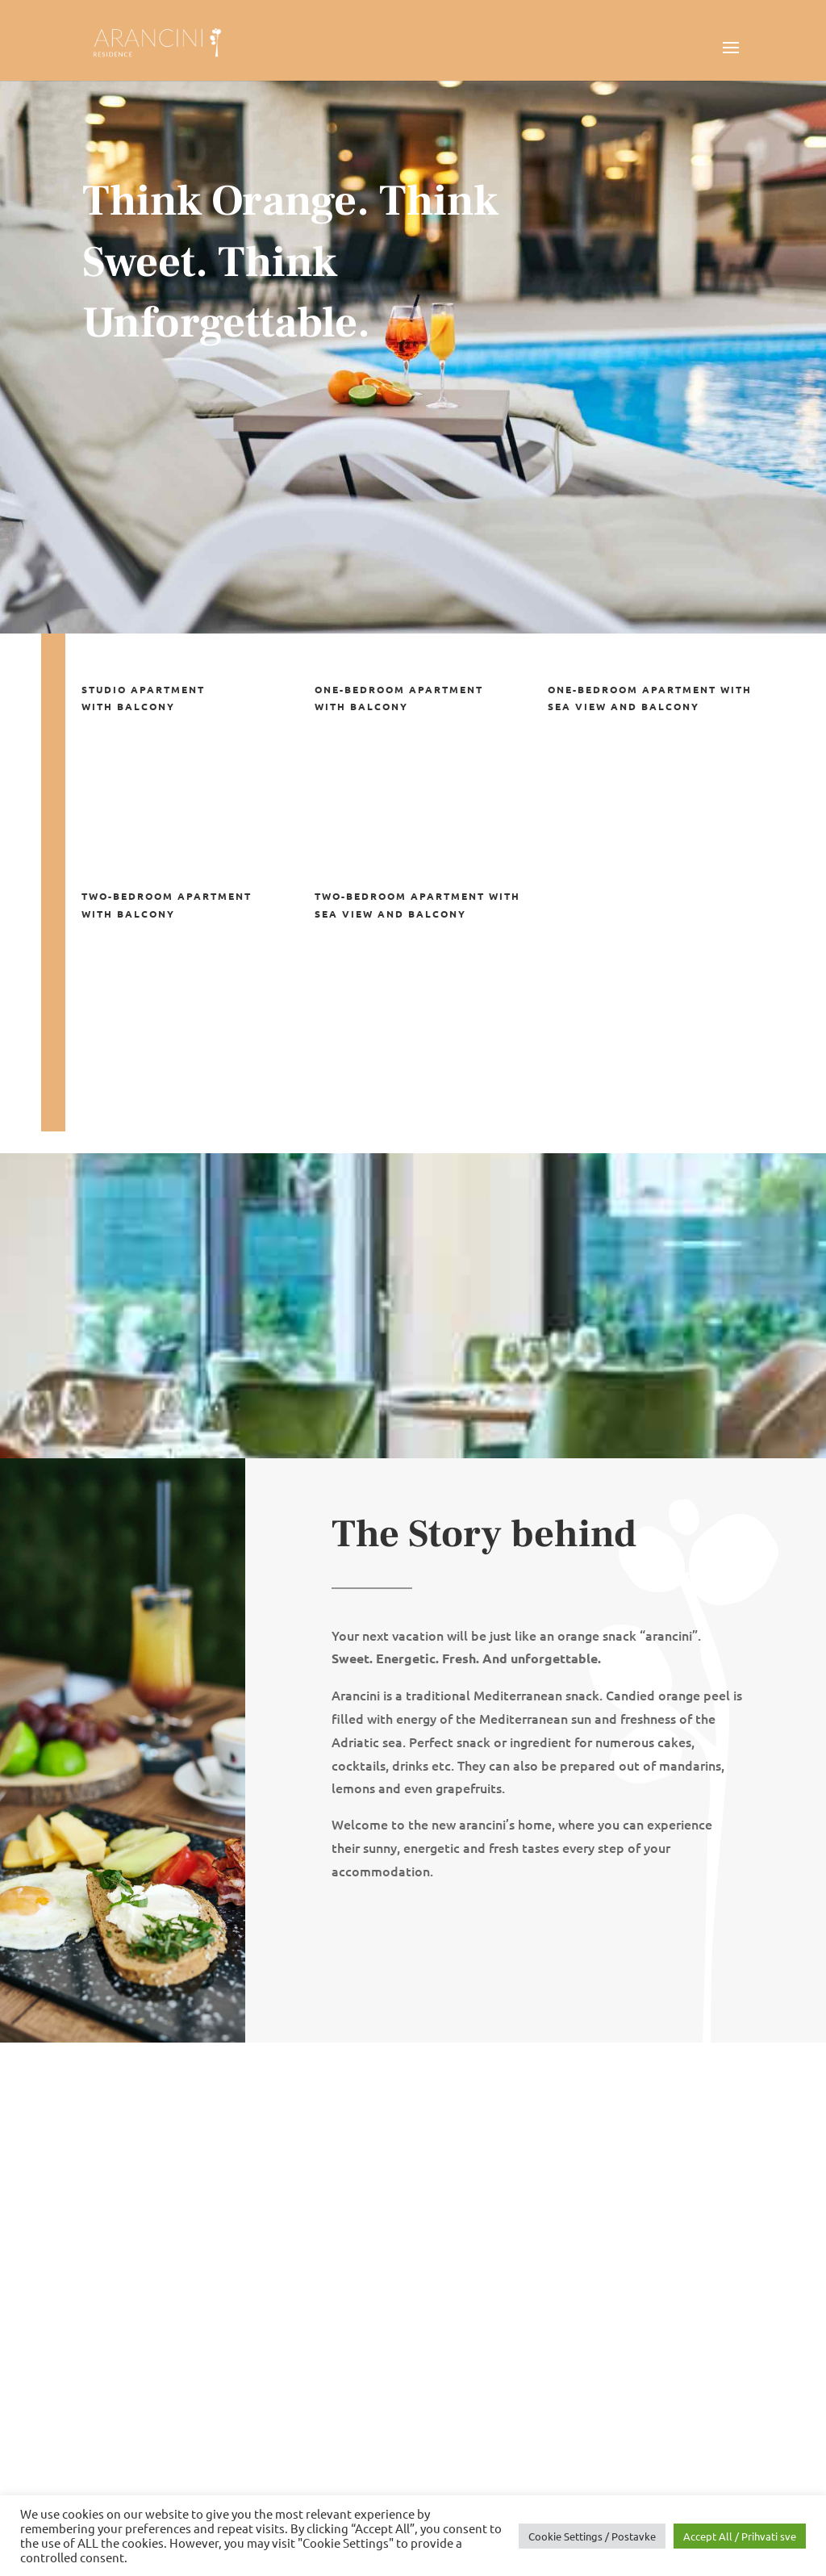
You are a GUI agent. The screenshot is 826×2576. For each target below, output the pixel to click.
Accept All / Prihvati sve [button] (739, 2536)
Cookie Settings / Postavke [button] (592, 2536)
